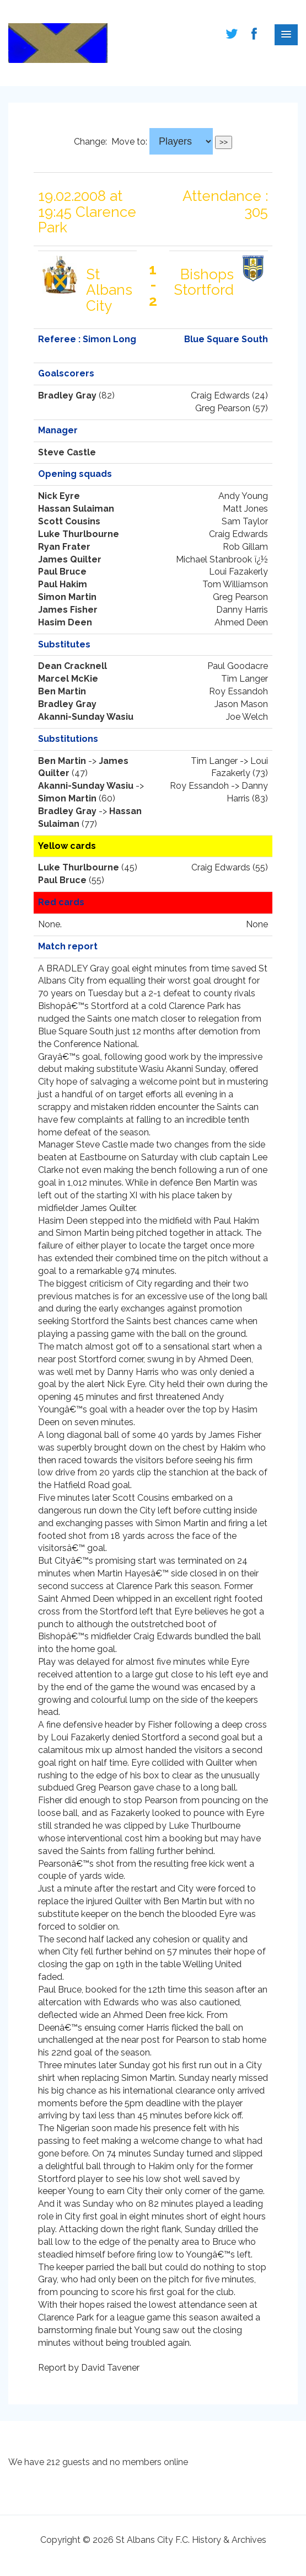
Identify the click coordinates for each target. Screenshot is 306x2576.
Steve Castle (67, 452)
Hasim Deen (65, 622)
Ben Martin (62, 691)
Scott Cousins (69, 521)
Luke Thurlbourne (78, 534)
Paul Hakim (62, 584)
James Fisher (68, 609)
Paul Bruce (62, 571)
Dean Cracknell (72, 666)
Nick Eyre (59, 496)
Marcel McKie (68, 678)
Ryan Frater (64, 546)
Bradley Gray (67, 395)
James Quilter (69, 559)
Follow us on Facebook (254, 33)
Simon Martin (67, 597)
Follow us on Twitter (232, 33)
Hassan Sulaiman (76, 508)
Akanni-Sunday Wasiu (85, 716)
